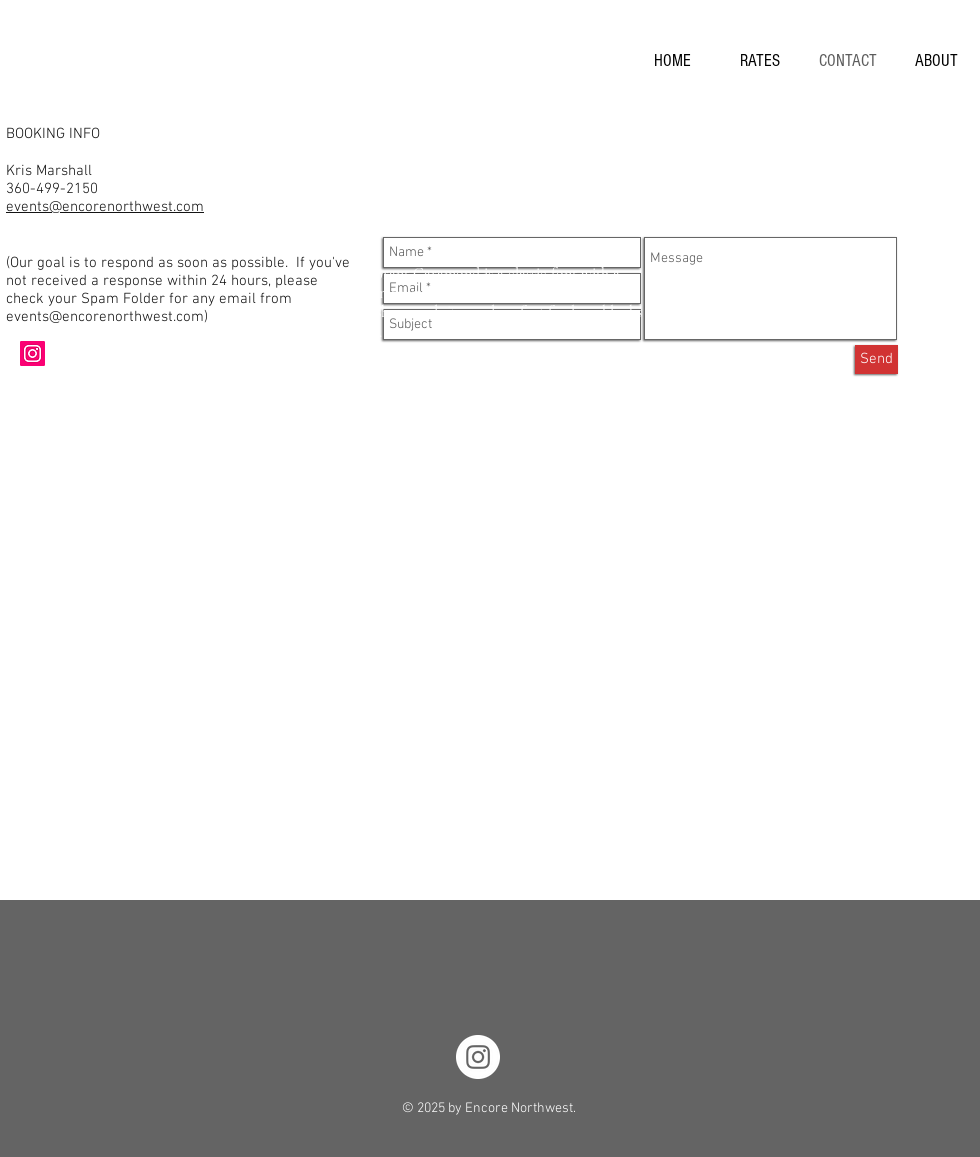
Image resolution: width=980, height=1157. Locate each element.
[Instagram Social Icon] (32, 353)
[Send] (876, 359)
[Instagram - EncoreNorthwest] (478, 1057)
